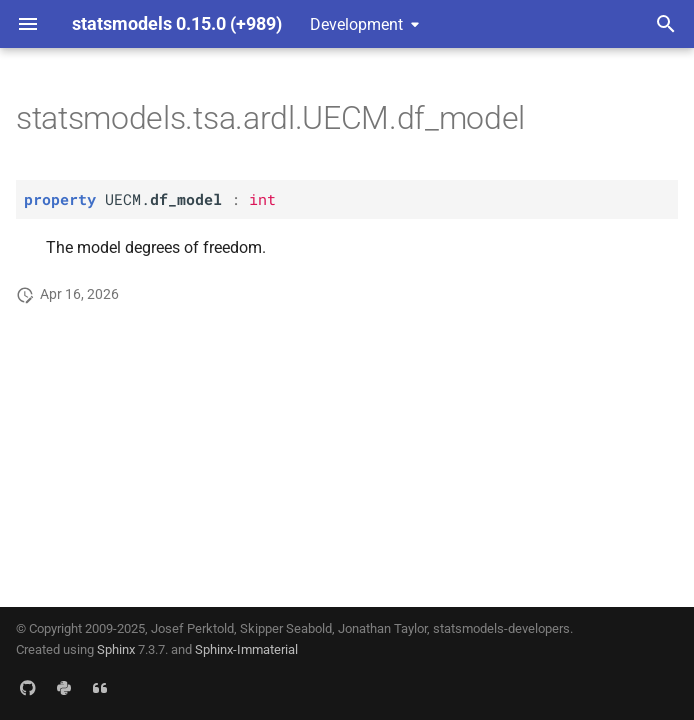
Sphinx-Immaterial (246, 649)
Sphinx (116, 649)
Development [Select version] (356, 24)
